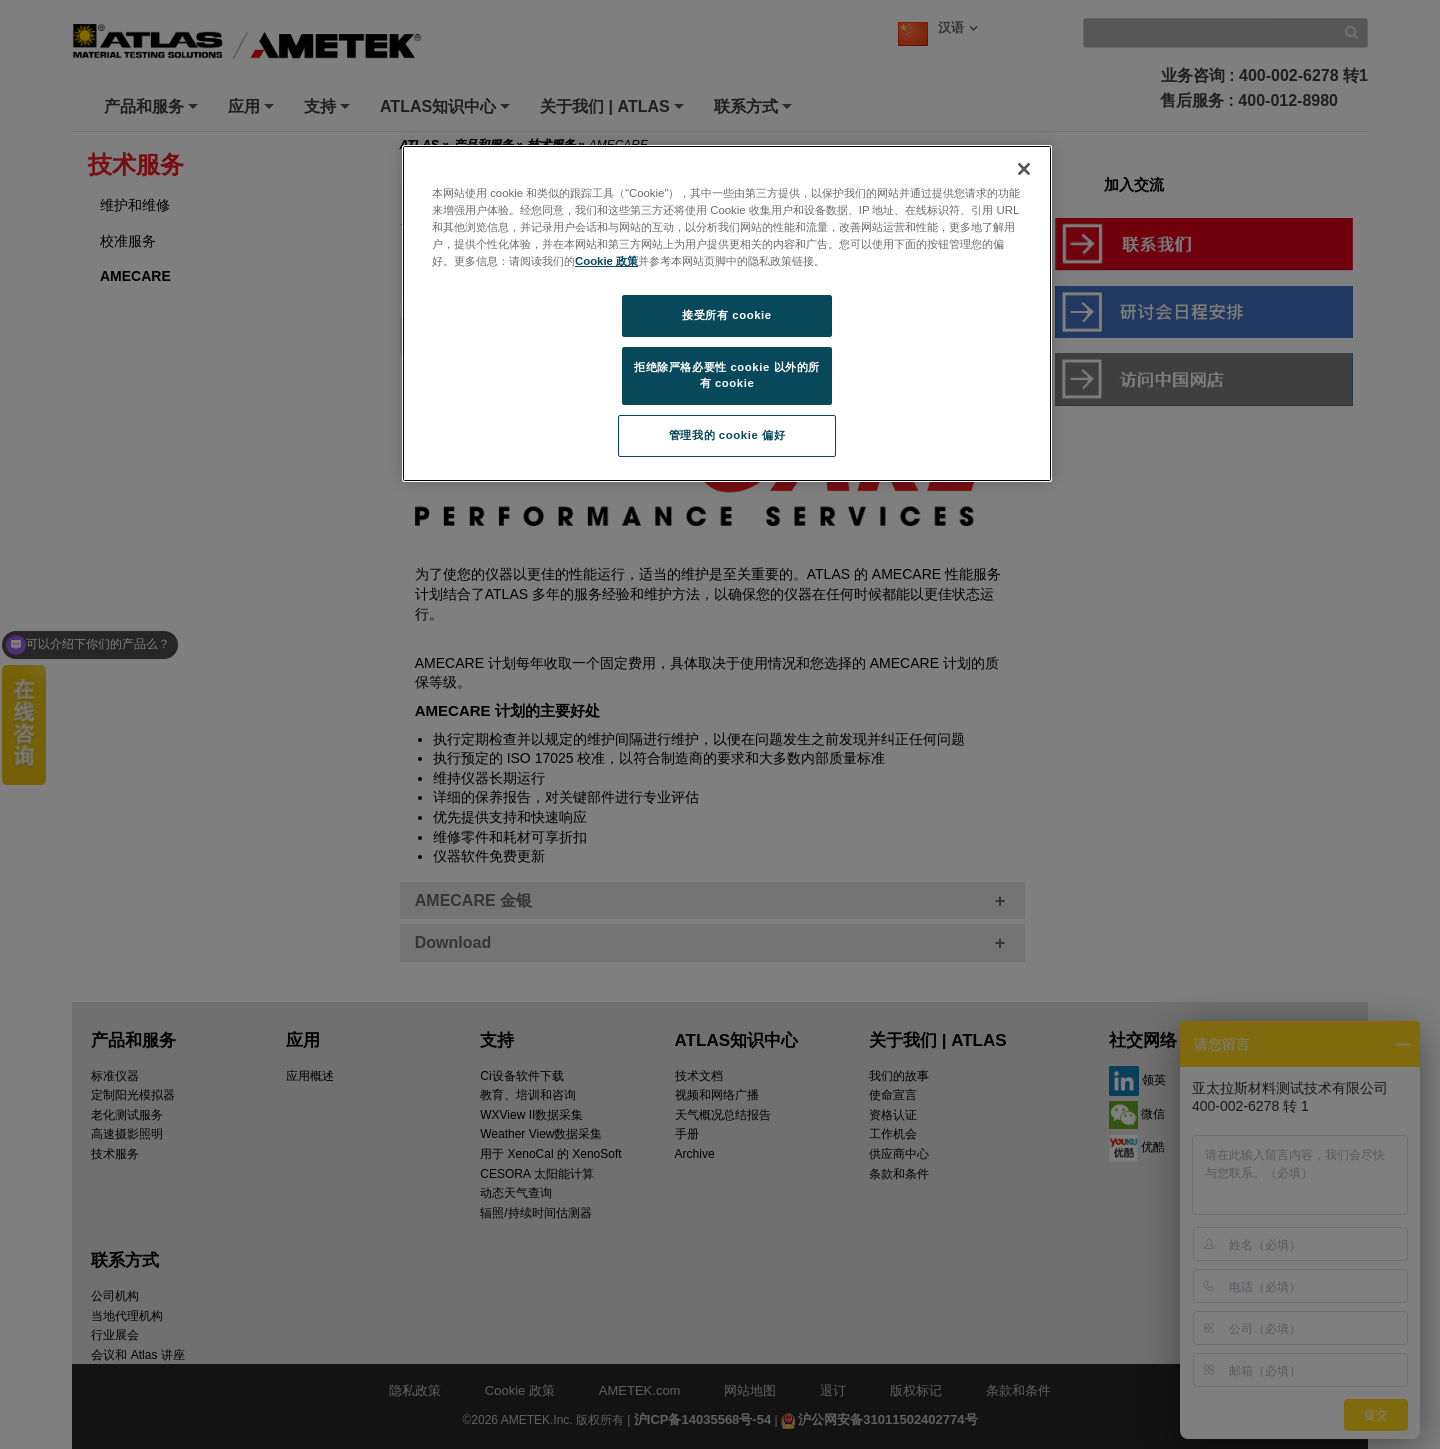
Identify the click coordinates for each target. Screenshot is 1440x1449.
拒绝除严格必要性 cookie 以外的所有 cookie (727, 375)
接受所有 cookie (726, 315)
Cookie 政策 (606, 261)
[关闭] (1024, 169)
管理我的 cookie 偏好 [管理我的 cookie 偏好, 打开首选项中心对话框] (727, 435)
